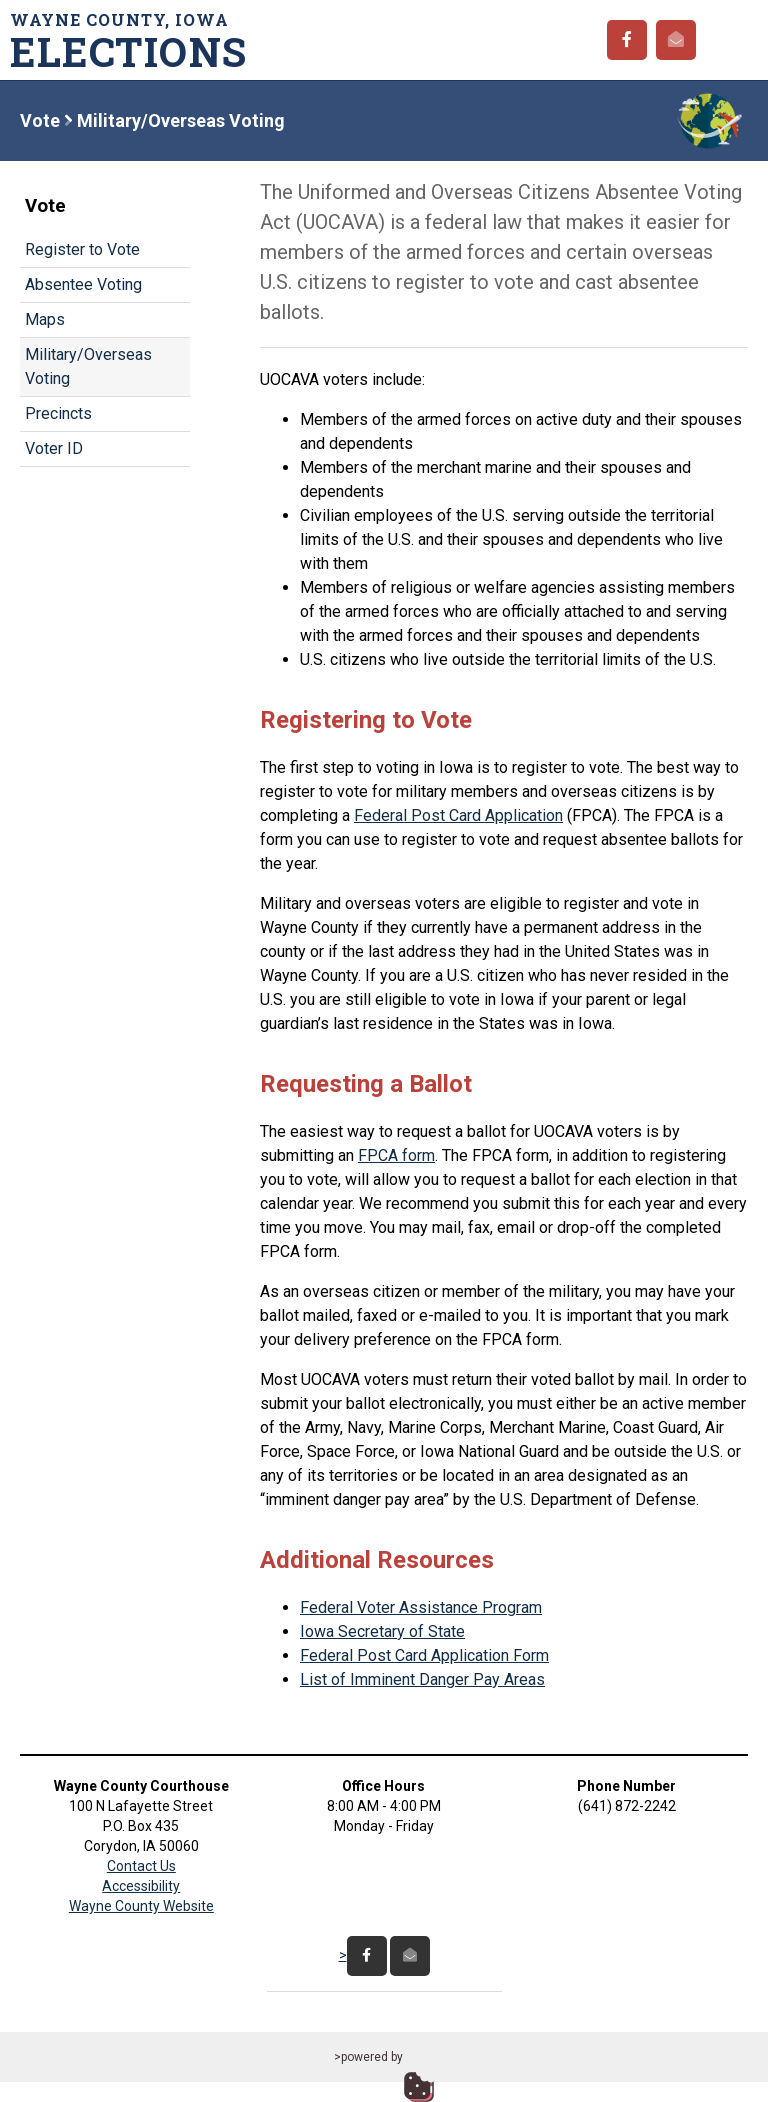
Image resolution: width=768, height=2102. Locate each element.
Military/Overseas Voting (88, 366)
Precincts (58, 413)
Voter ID (54, 448)
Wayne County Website (141, 1906)
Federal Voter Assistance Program (421, 1607)
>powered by (368, 2057)
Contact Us (141, 1866)
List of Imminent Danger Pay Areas (422, 1679)
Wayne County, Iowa (135, 40)
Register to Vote (82, 249)
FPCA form (396, 1155)
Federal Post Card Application (458, 815)
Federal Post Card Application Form (424, 1655)
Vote (40, 120)
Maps (45, 319)
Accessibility (141, 1886)
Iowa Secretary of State (382, 1631)
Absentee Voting (83, 284)
